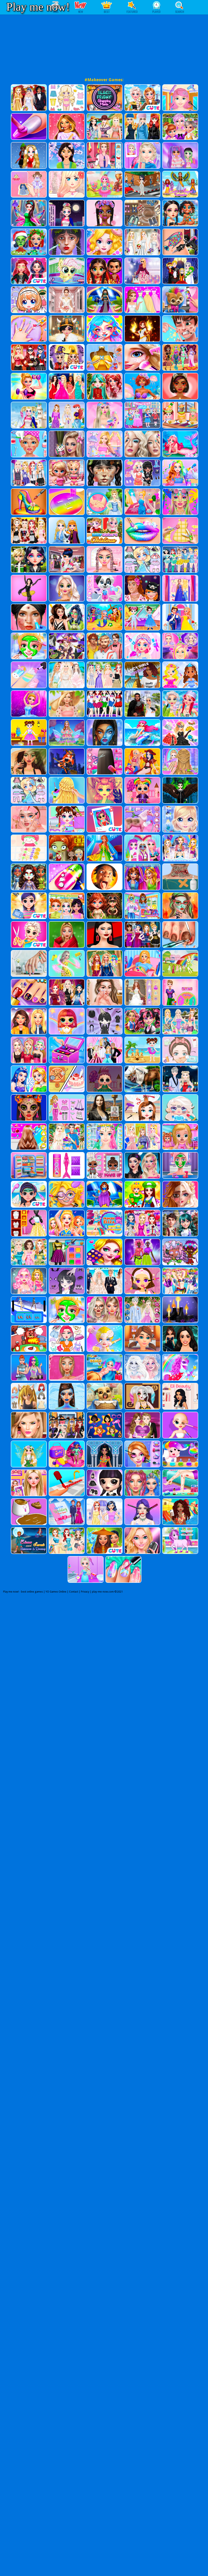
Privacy (85, 1591)
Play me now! (38, 6)
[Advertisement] (104, 46)
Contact (73, 1591)
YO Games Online (56, 1591)
